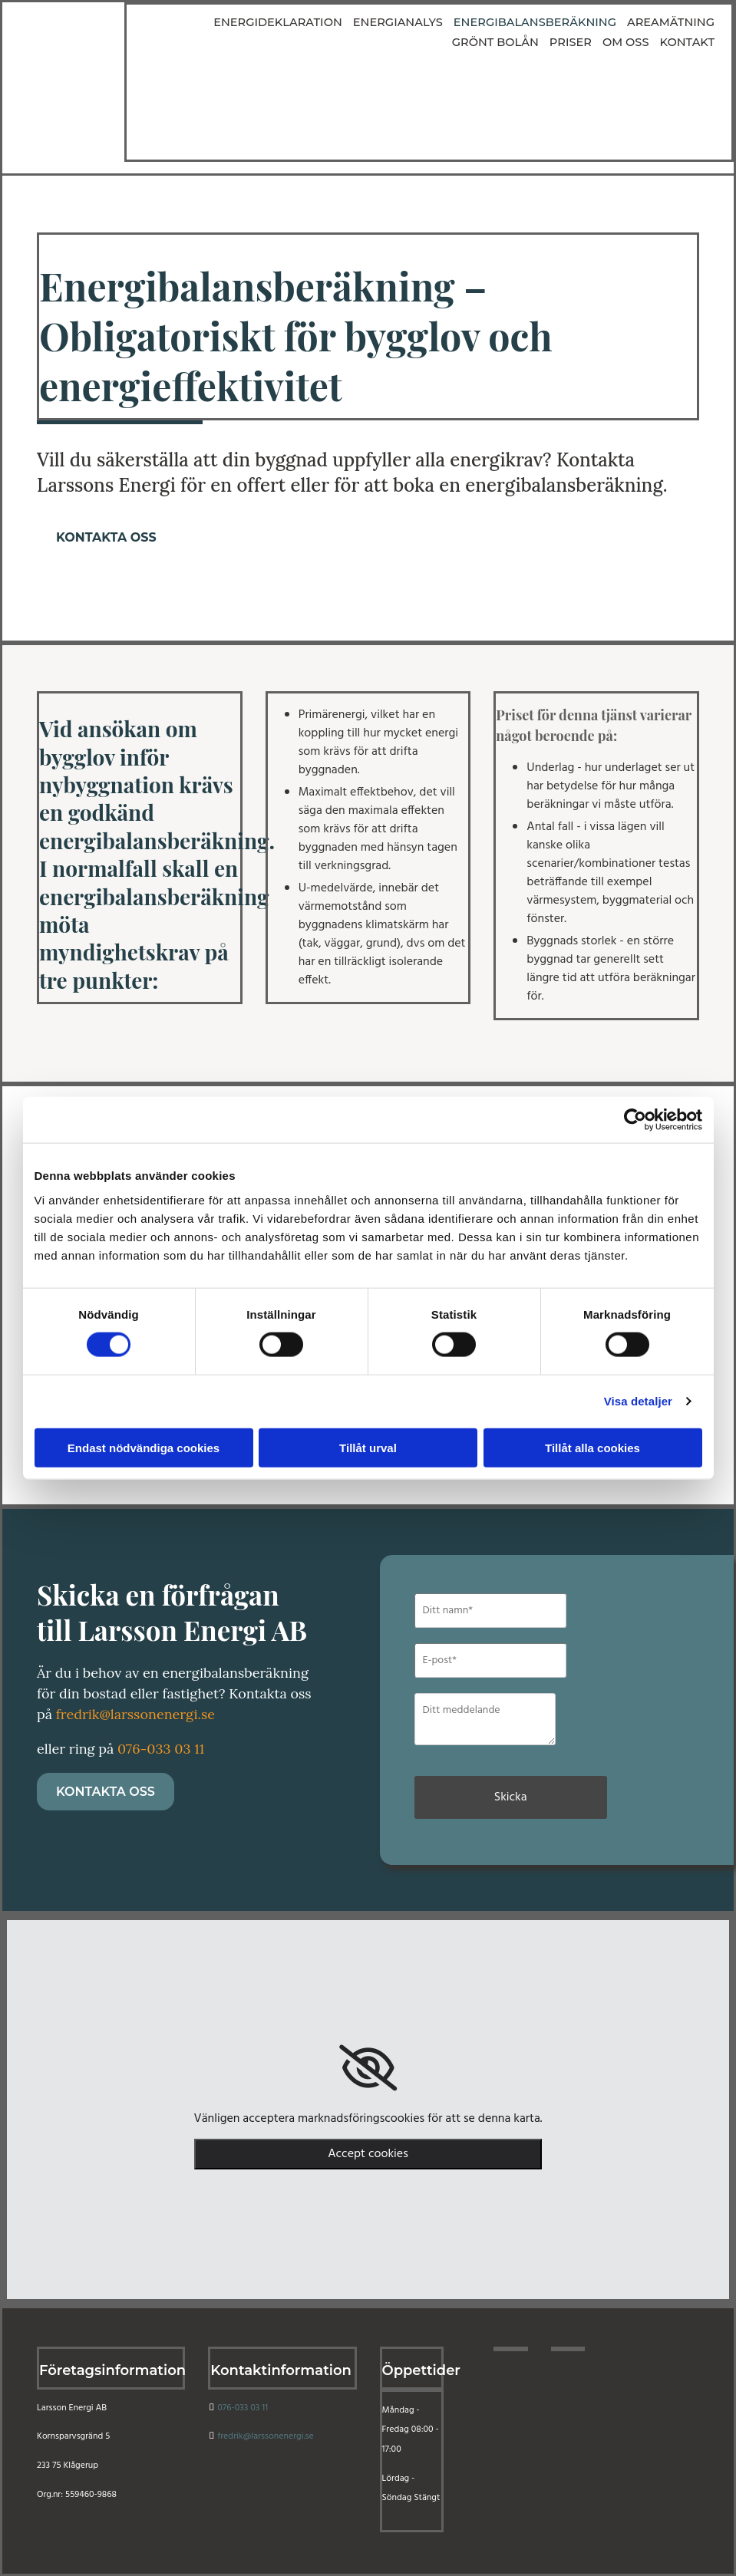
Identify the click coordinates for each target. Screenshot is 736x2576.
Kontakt (688, 42)
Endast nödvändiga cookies (143, 1447)
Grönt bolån (673, 22)
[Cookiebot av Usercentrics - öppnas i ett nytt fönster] (635, 1120)
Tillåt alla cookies (592, 1447)
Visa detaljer (638, 1401)
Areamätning (578, 22)
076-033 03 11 (160, 1748)
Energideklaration (200, 22)
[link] (368, 2068)
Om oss (628, 42)
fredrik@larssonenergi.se (135, 1714)
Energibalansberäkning (448, 22)
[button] (106, 537)
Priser (576, 42)
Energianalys (316, 22)
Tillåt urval (368, 1447)
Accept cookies (368, 2154)
